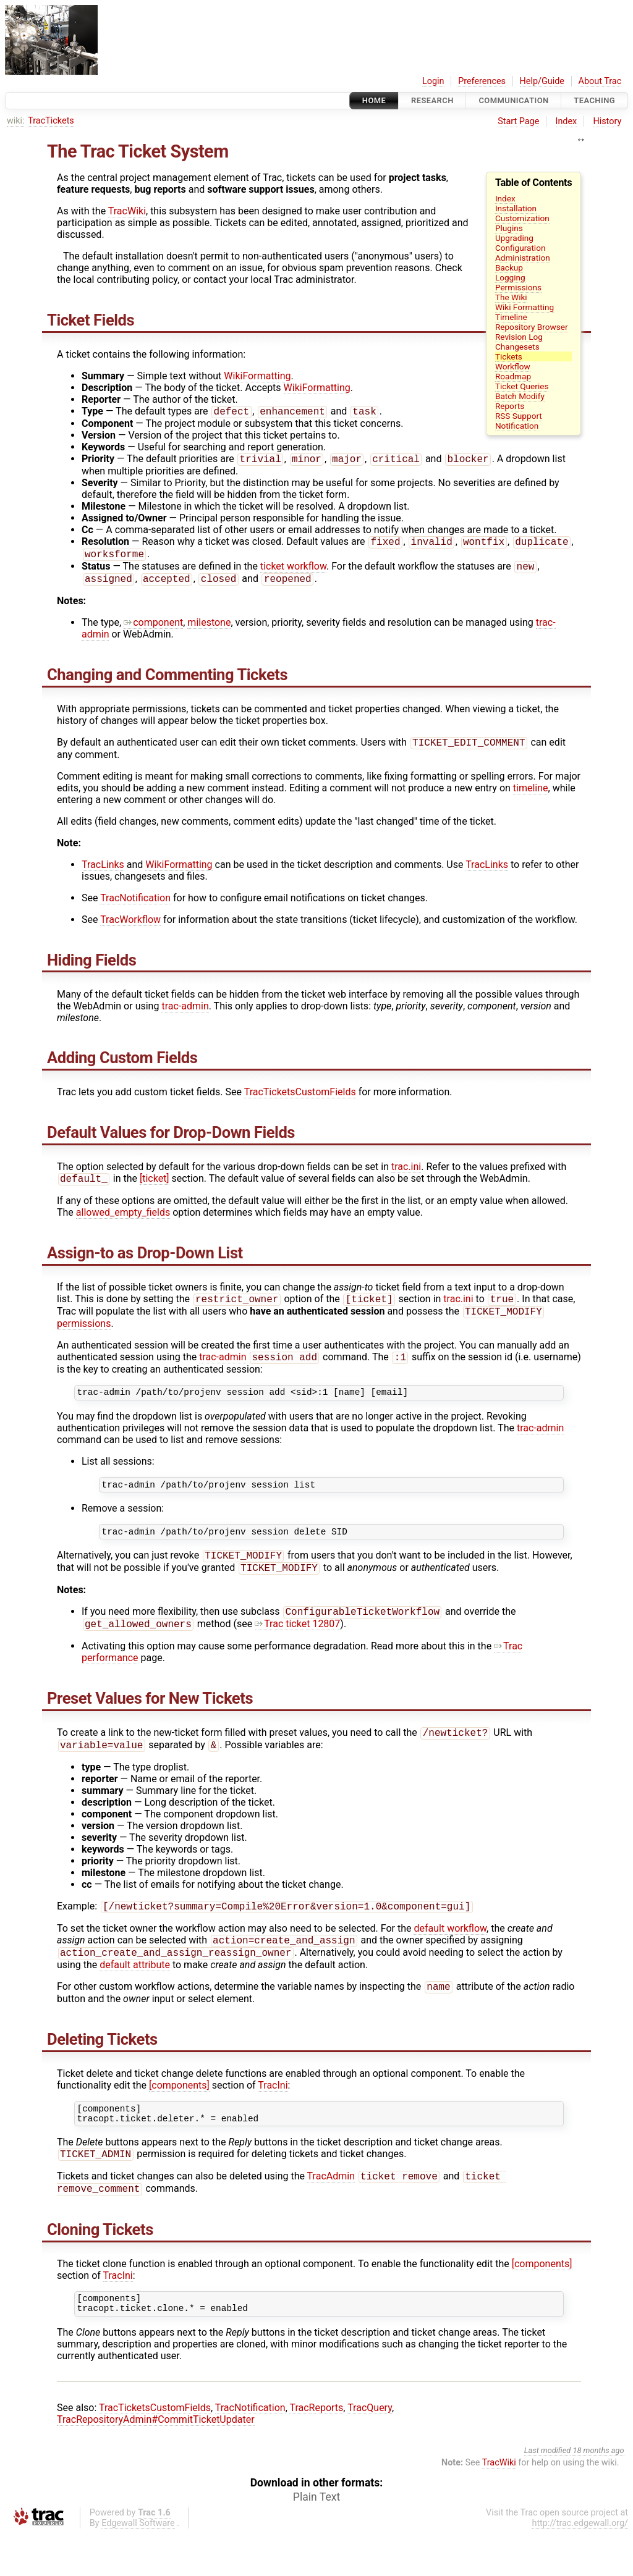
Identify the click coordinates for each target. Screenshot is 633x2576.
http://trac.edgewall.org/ (580, 2566)
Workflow (512, 366)
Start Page (518, 121)
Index (566, 121)
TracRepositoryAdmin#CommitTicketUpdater (156, 2462)
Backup (509, 267)
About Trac (600, 81)
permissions (84, 1336)
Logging (510, 277)
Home (374, 100)
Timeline (511, 317)
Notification (516, 426)
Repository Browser (531, 327)
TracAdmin (331, 2214)
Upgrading (514, 238)
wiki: (16, 121)
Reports (509, 406)
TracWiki (127, 211)
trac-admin (184, 1015)
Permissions (518, 287)
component (153, 630)
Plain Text (316, 2539)
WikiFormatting (257, 376)
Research (432, 100)
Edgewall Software (138, 2566)
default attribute (135, 1995)
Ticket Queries (522, 386)
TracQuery (369, 2450)
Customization (522, 218)
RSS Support (518, 416)
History (607, 121)
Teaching (594, 100)
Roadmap (513, 376)
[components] (179, 2117)
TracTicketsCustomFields (300, 1100)
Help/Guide (542, 81)
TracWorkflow (130, 928)
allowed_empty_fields (123, 1222)
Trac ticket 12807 (297, 1648)
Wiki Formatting (524, 307)
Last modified (547, 2493)
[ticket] (154, 1188)
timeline (530, 796)
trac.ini (406, 1175)
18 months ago (598, 2493)
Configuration (520, 248)
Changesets (517, 346)
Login (433, 81)
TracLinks (103, 873)
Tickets (508, 356)
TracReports (316, 2450)
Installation (516, 208)
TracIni (272, 2117)
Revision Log (519, 337)
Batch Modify (520, 396)
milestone (209, 630)
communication (513, 100)
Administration (522, 258)
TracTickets (51, 121)
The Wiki (511, 297)
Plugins (509, 228)
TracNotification (135, 906)
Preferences (482, 81)
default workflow (450, 1956)
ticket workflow (293, 572)
